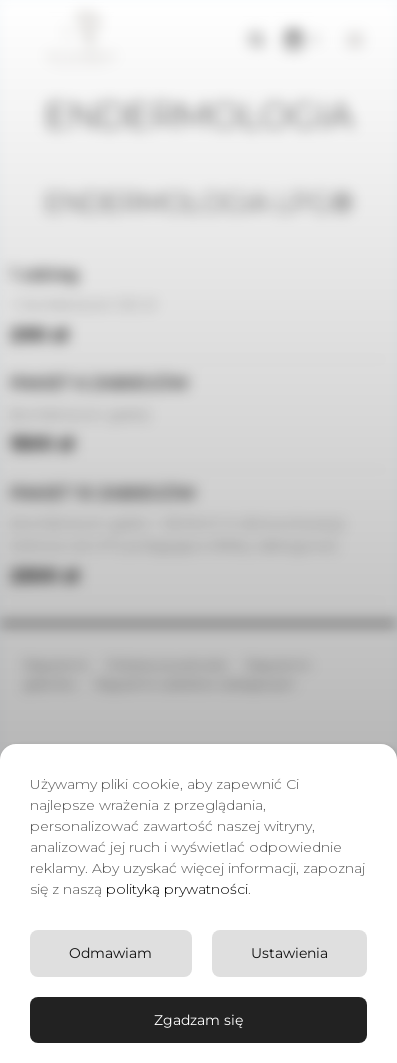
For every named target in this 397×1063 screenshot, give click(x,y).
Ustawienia (289, 953)
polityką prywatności (177, 889)
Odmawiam (110, 953)
